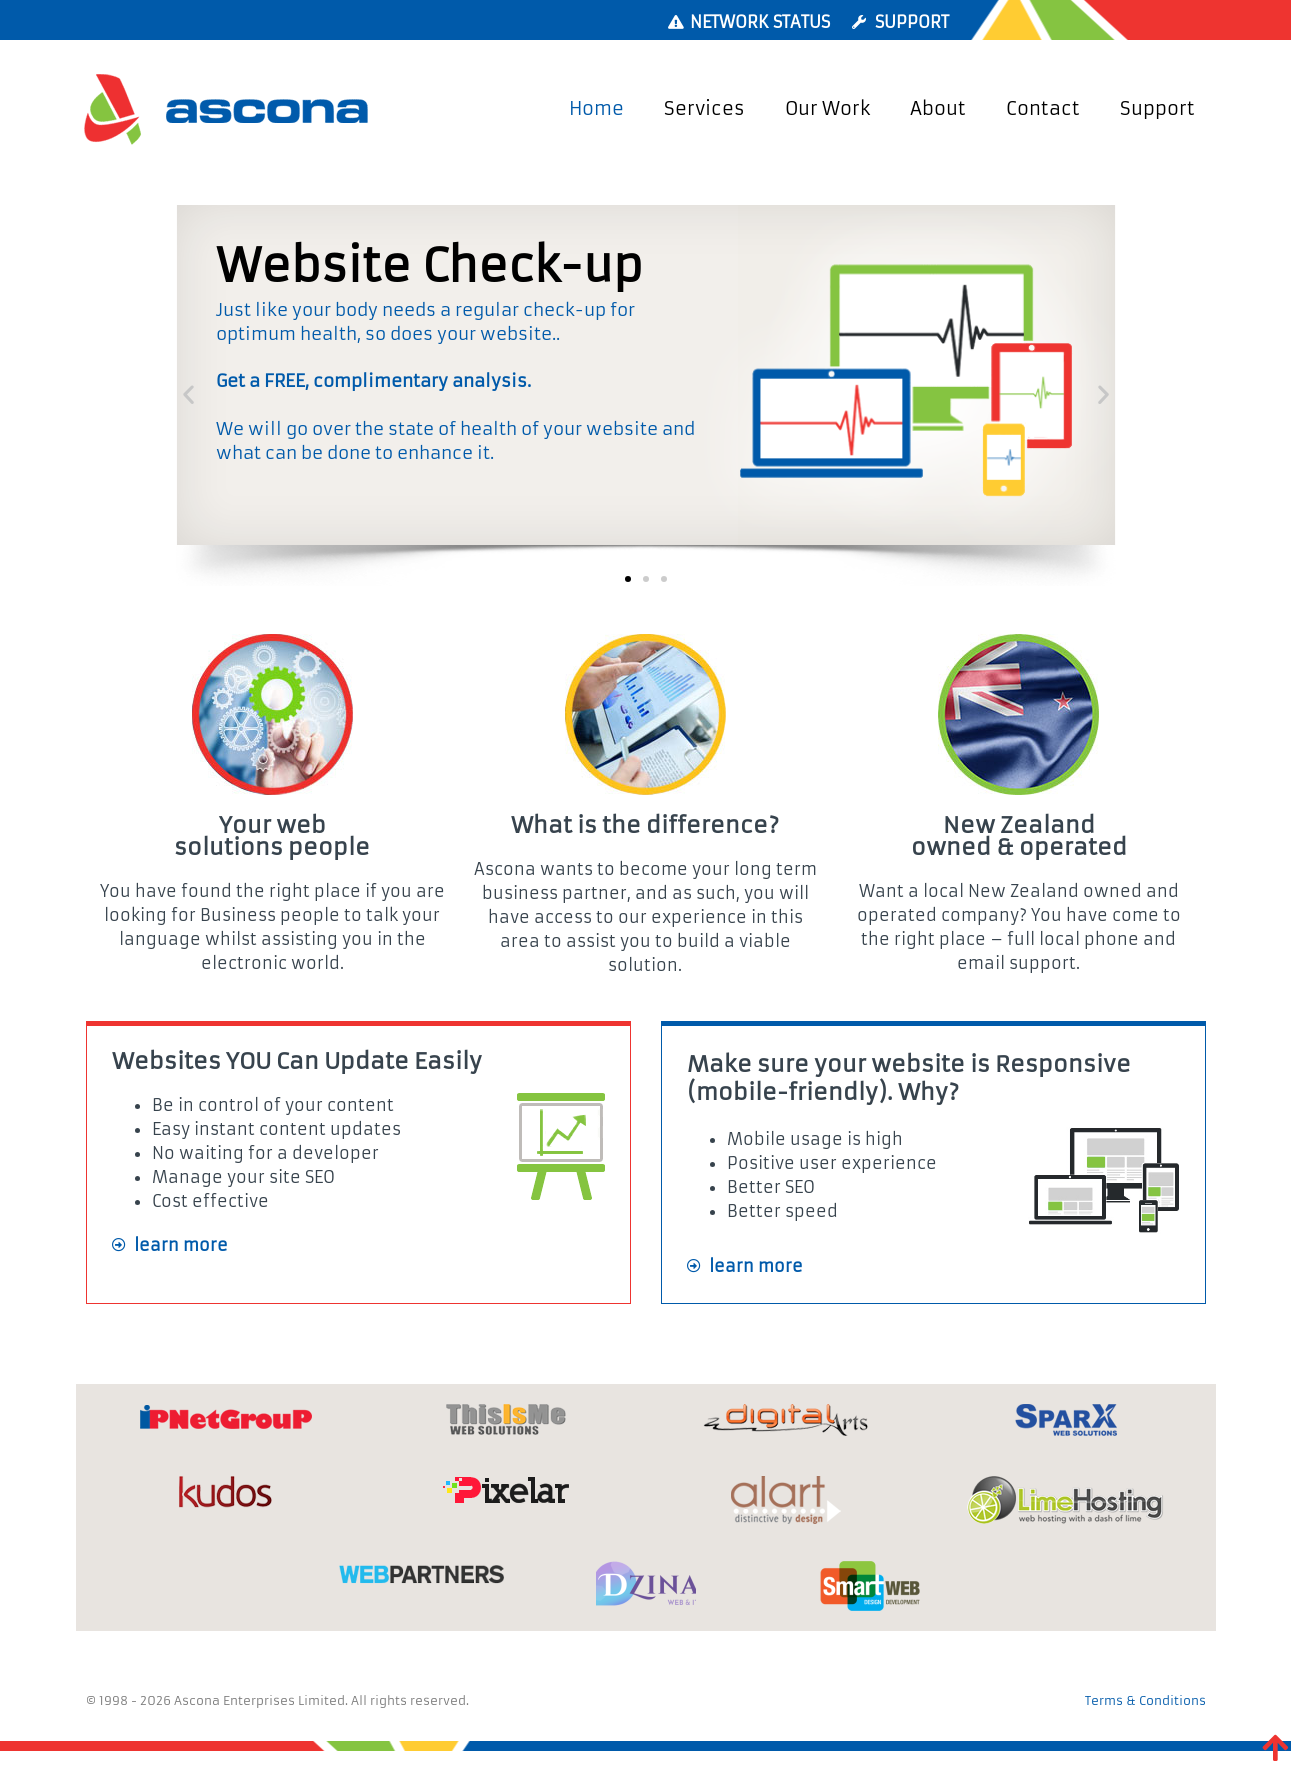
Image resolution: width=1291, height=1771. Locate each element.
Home (596, 108)
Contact (1043, 108)
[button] (188, 394)
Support (1157, 108)
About (938, 108)
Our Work (827, 108)
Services (704, 108)
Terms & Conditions (1145, 1700)
